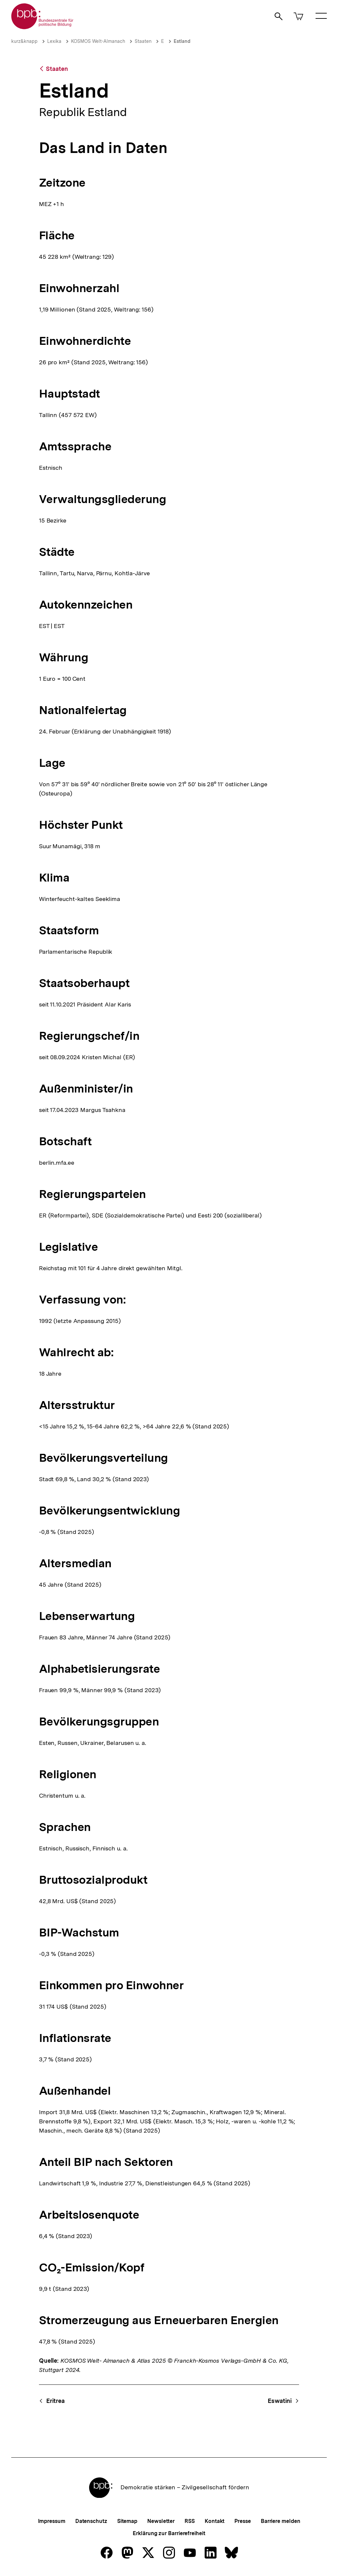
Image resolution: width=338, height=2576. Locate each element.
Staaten (143, 41)
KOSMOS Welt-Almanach (98, 41)
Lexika (54, 41)
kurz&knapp (24, 41)
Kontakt (214, 2521)
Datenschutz (91, 2521)
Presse (242, 2521)
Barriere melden (280, 2521)
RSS (190, 2521)
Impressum (51, 2521)
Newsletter (161, 2521)
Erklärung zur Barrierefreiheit (169, 2533)
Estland (182, 41)
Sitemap (127, 2521)
